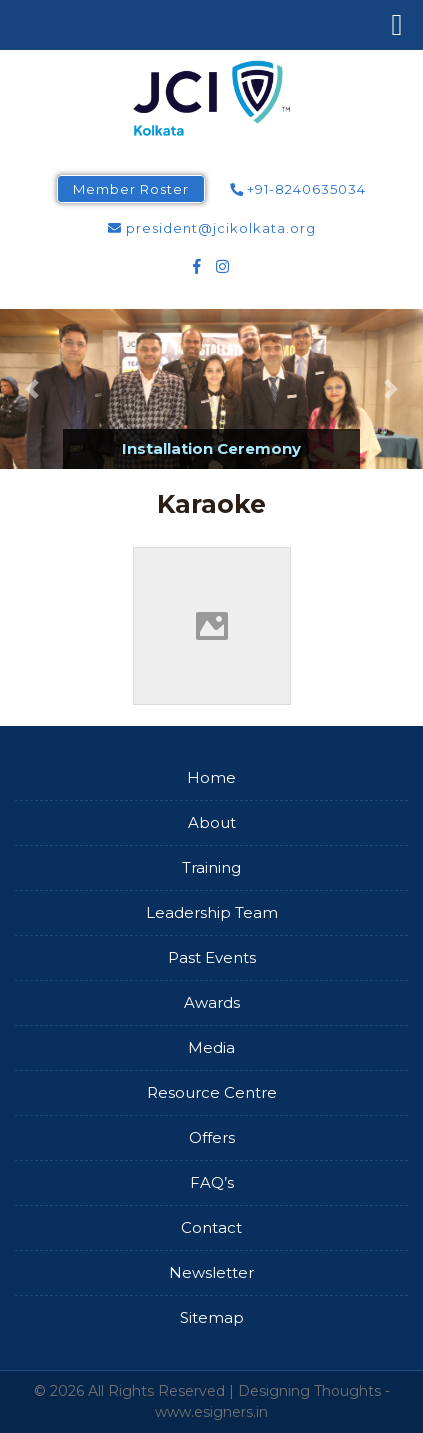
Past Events (212, 957)
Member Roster (131, 189)
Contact (211, 1227)
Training (211, 867)
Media (211, 1047)
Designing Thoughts (309, 1391)
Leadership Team (212, 912)
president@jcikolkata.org (212, 228)
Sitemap (212, 1317)
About (212, 822)
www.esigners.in (211, 1412)
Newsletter (211, 1272)
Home (211, 777)
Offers (212, 1137)
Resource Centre (212, 1092)
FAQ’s (212, 1182)
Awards (212, 1002)
